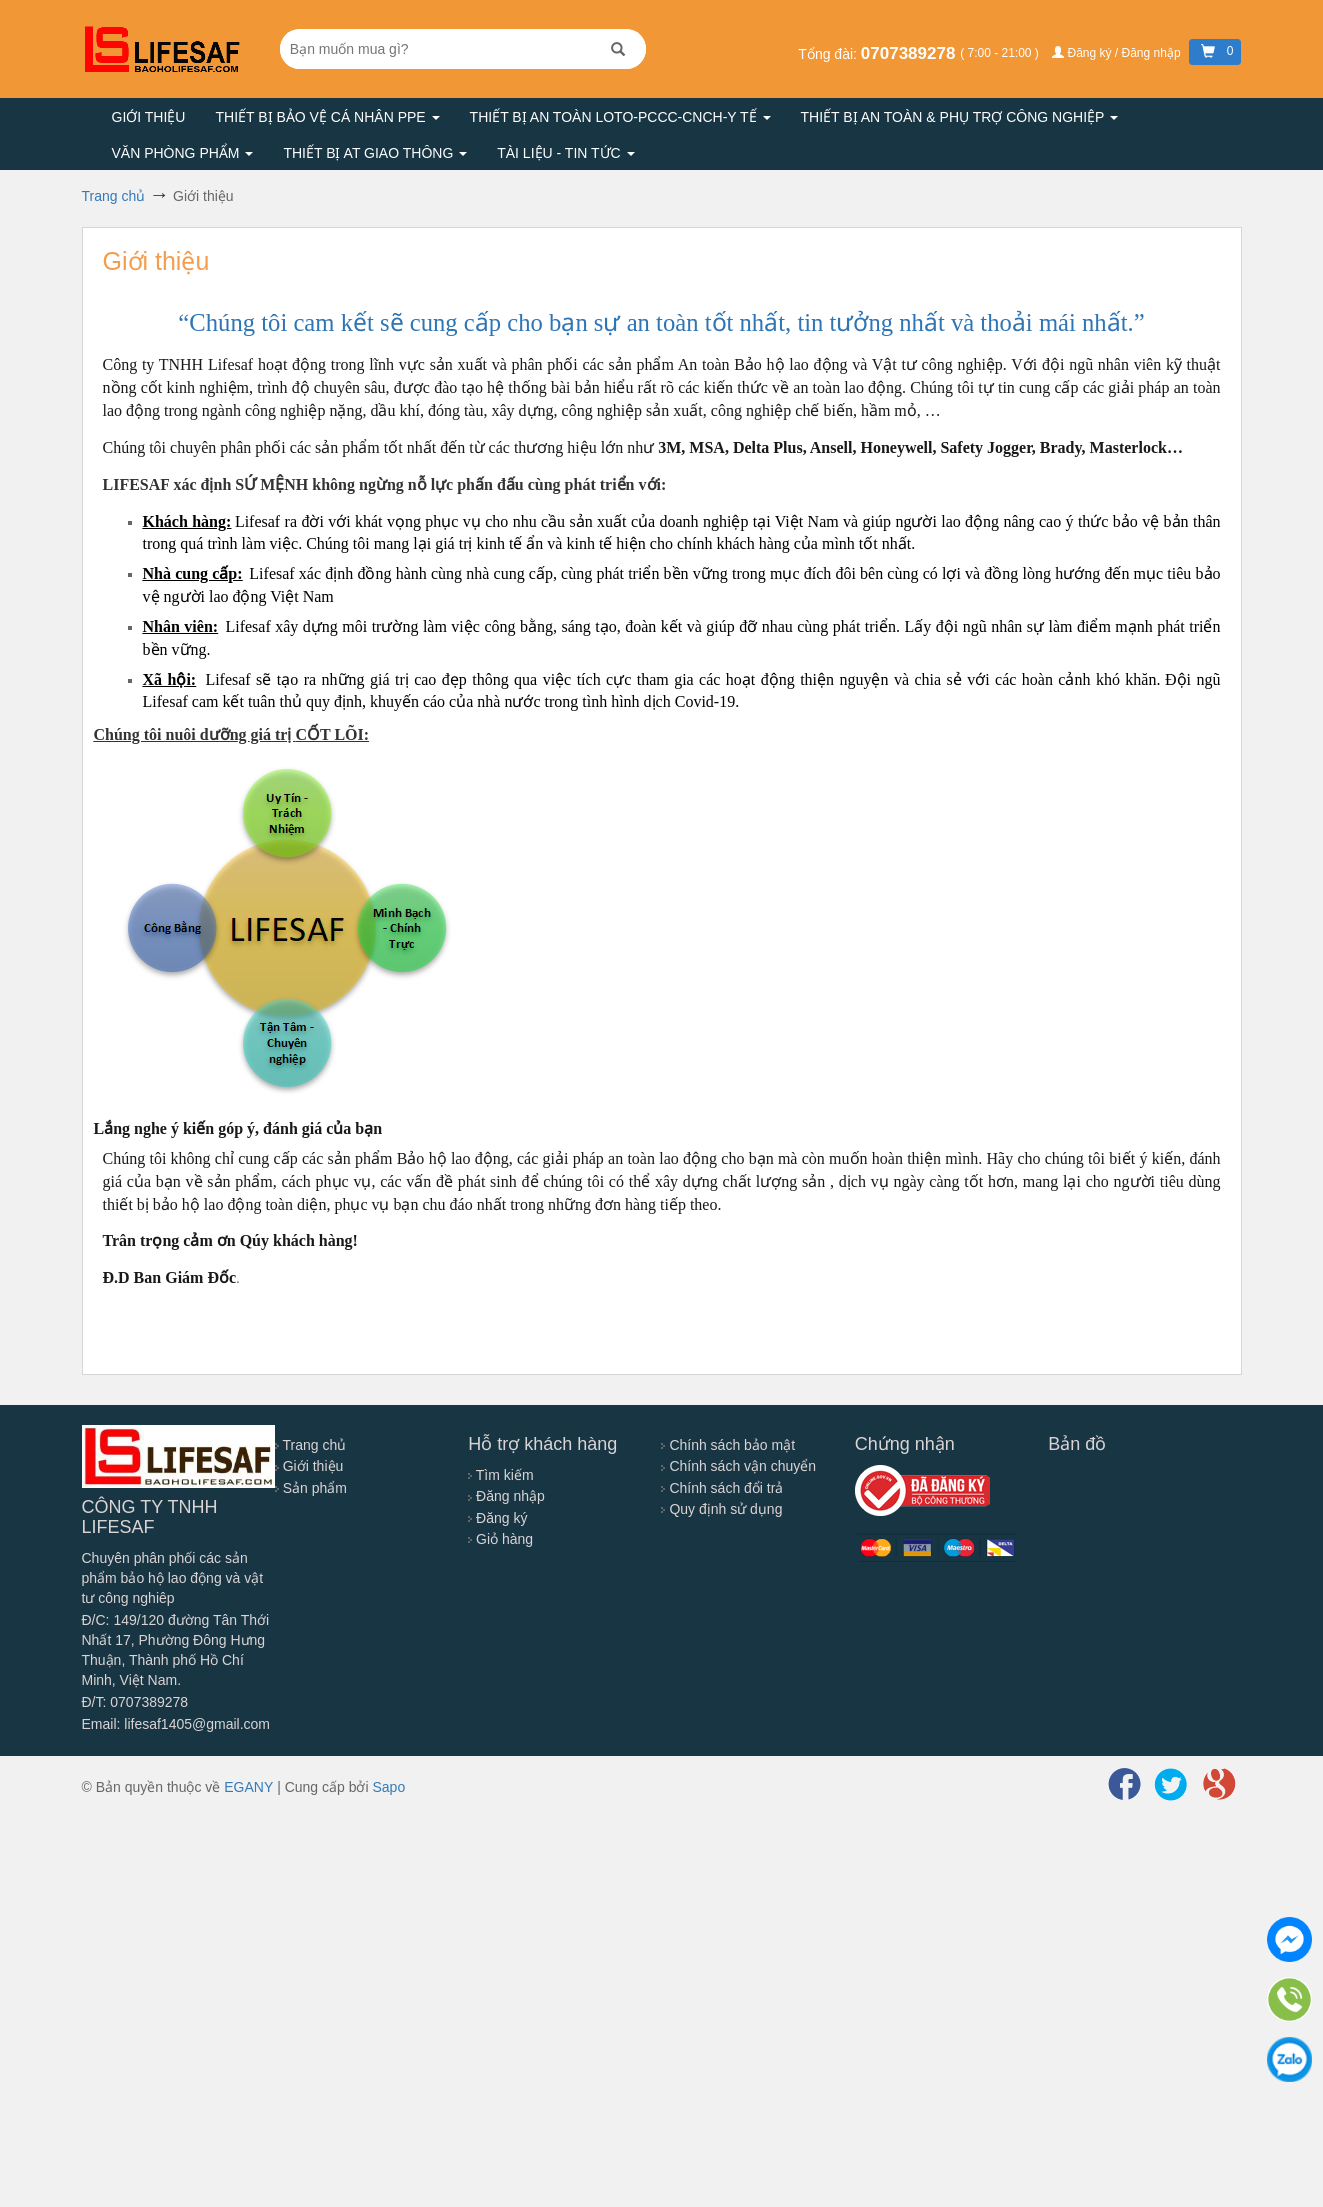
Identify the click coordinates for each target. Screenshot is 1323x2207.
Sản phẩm (311, 1488)
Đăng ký (497, 1518)
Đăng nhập (506, 1496)
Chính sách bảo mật (728, 1445)
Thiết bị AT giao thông (375, 153)
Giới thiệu (149, 117)
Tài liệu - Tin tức (565, 153)
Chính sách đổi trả (722, 1488)
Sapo (388, 1787)
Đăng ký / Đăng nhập (1118, 53)
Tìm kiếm (500, 1475)
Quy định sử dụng (721, 1509)
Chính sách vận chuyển (738, 1466)
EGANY (248, 1787)
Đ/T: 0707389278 (135, 1702)
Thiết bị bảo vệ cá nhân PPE (327, 117)
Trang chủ (310, 1445)
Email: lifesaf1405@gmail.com (176, 1724)
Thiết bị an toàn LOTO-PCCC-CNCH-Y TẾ (620, 117)
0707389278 (910, 53)
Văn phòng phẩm (183, 153)
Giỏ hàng (500, 1539)
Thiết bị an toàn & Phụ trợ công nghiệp (960, 117)
